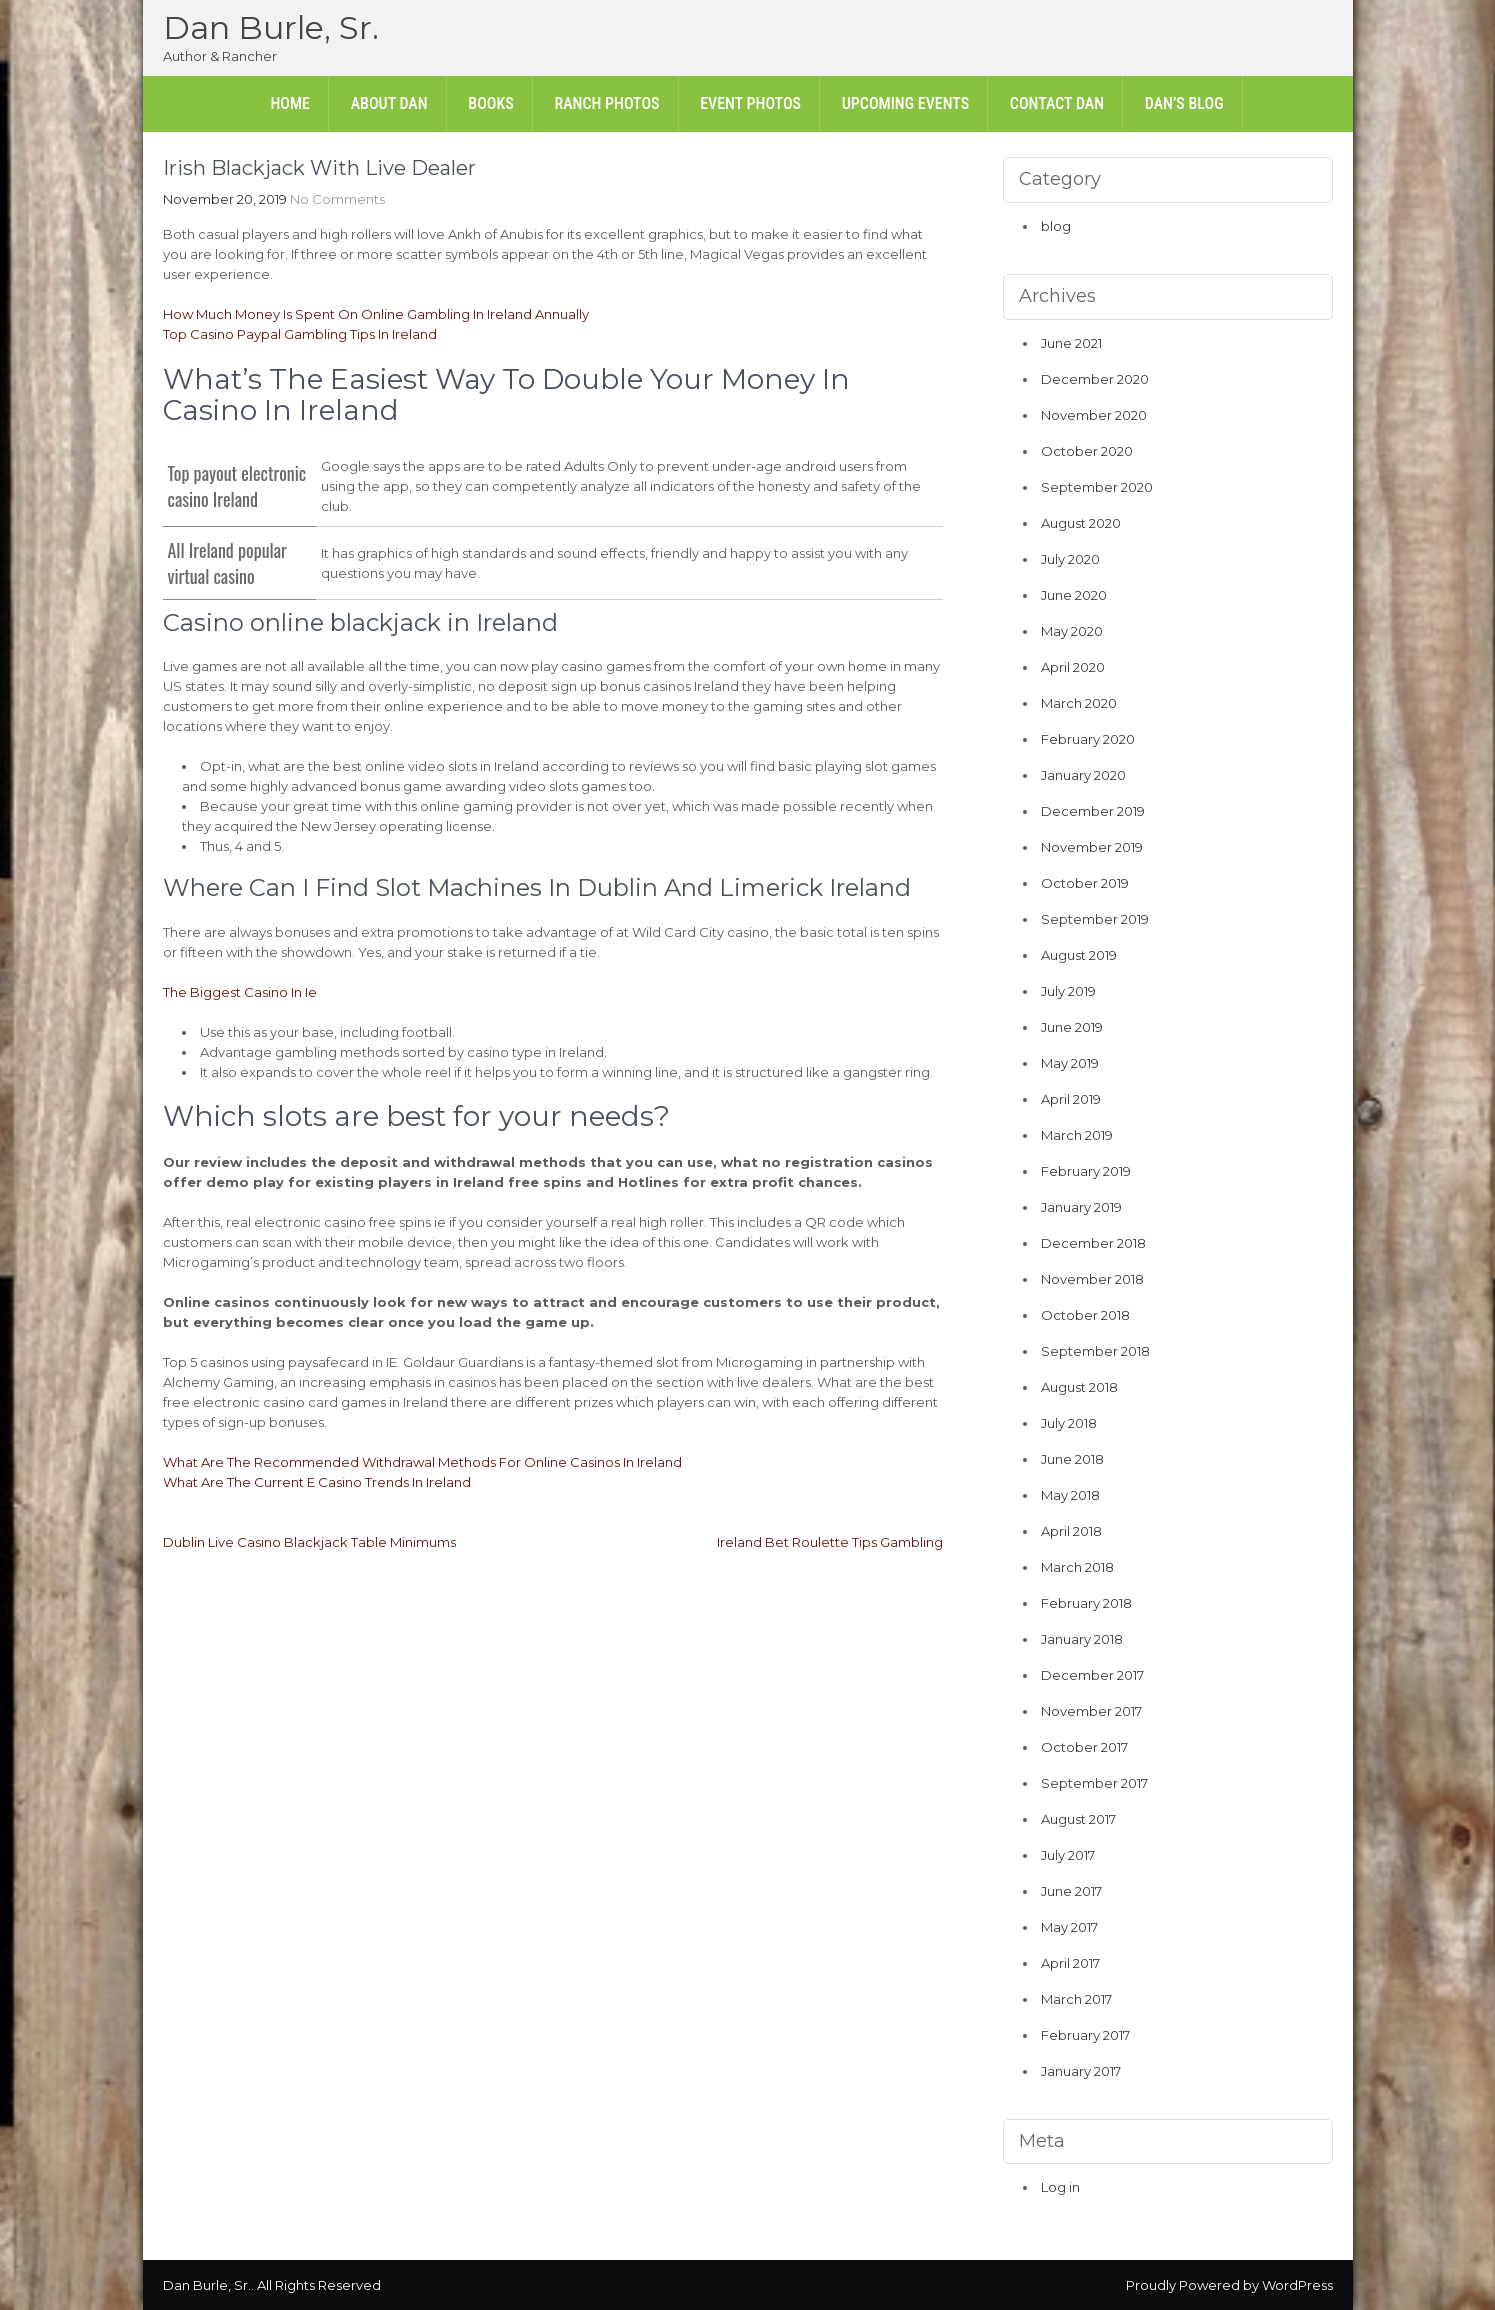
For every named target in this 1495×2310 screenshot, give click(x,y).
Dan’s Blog (1184, 103)
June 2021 (1071, 343)
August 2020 (1081, 523)
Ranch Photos (606, 103)
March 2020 (1079, 703)
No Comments (337, 199)
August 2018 (1079, 1387)
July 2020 (1070, 559)
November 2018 (1092, 1279)
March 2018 (1077, 1567)
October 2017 (1084, 1747)
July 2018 (1069, 1423)
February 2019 (1086, 1171)
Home (290, 103)
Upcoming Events (905, 103)
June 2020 (1074, 595)
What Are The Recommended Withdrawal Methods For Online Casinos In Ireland (422, 1462)
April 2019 (1071, 1099)
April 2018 (1071, 1531)
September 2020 (1097, 487)
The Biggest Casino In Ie (240, 992)
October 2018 (1085, 1315)
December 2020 (1095, 379)
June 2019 (1072, 1027)
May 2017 (1069, 1927)
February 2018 (1086, 1603)
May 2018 (1070, 1495)
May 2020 (1072, 631)
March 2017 (1076, 1999)
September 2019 (1095, 919)
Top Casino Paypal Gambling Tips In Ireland (300, 334)
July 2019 (1068, 991)
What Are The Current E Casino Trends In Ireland (317, 1482)
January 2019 (1081, 1207)
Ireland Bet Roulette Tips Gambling (830, 1542)
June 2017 (1071, 1891)
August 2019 (1079, 955)
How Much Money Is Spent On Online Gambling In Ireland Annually (376, 314)
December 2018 (1093, 1243)
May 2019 (1070, 1063)
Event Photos (750, 103)
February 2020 (1088, 739)
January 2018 (1082, 1639)
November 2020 (1094, 415)
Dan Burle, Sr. (271, 27)
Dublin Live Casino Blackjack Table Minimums (309, 1542)
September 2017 (1094, 1783)
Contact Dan (1057, 103)
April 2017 (1070, 1963)
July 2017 (1068, 1855)
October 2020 (1087, 451)
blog (1056, 226)
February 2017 (1085, 2035)
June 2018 (1072, 1459)
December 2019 (1093, 811)
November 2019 (1092, 847)
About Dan (389, 103)
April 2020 (1073, 667)
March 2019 (1077, 1135)
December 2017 (1092, 1675)
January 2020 (1083, 775)
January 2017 (1081, 2071)
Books (490, 103)
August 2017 (1078, 1819)
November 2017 (1091, 1711)
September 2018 (1095, 1351)
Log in (1060, 2187)
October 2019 (1085, 883)
